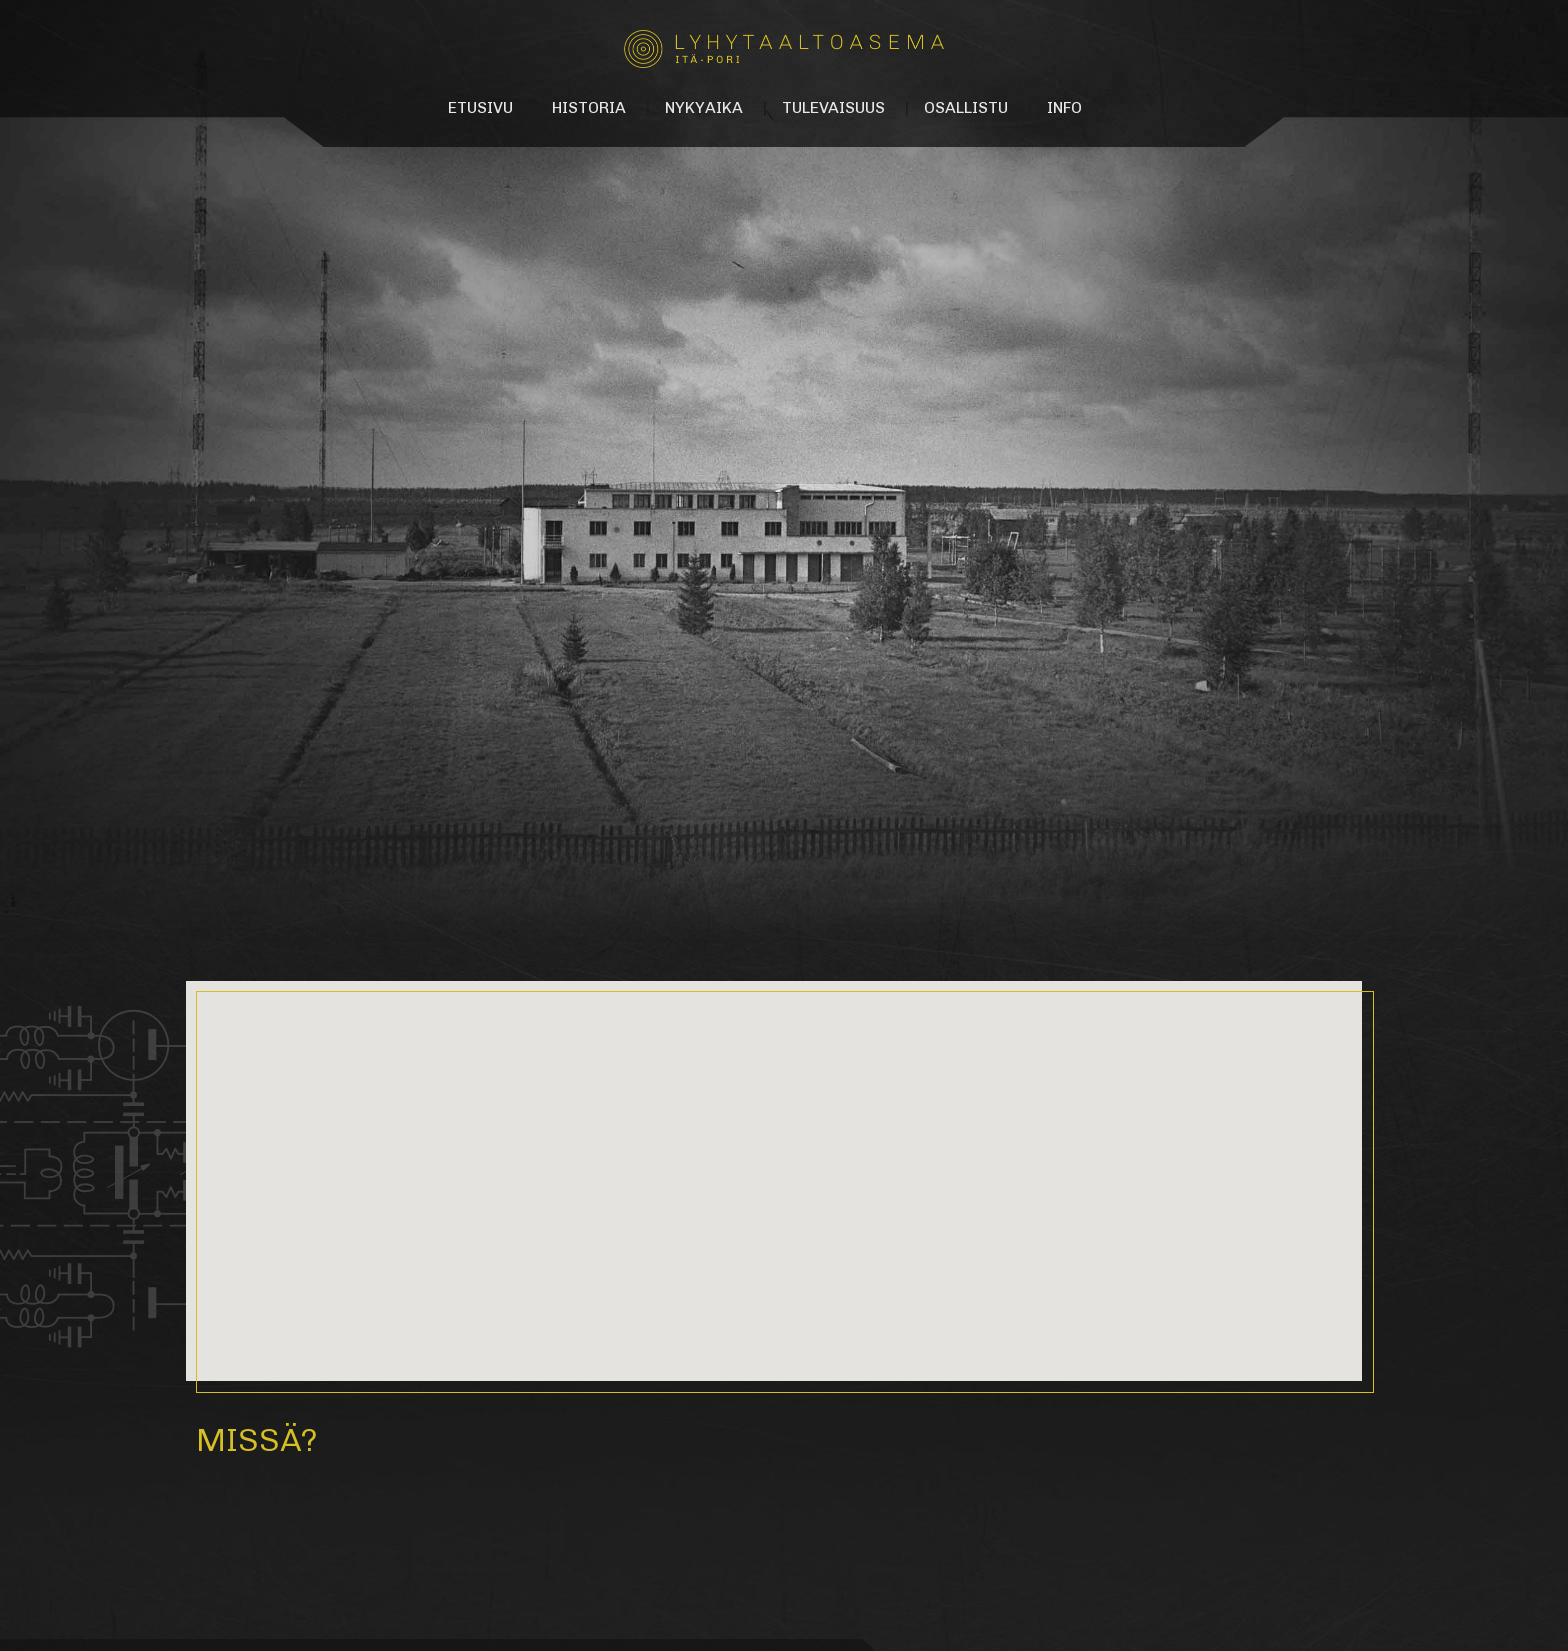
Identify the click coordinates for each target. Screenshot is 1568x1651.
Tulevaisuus (833, 107)
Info (1064, 107)
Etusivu (480, 107)
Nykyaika (704, 107)
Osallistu (966, 107)
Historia (589, 107)
